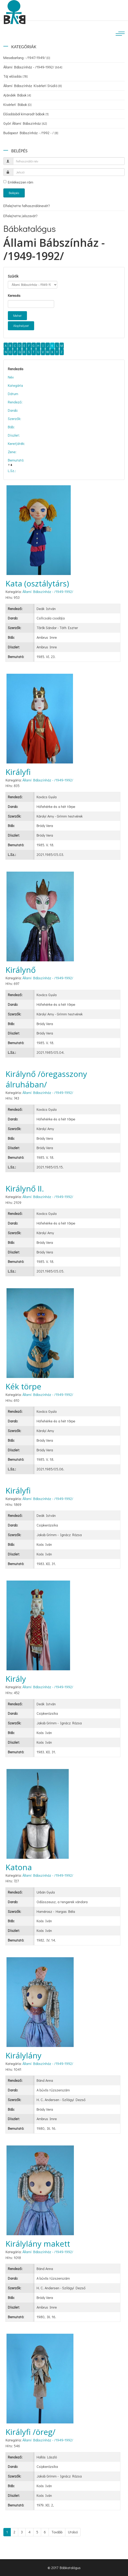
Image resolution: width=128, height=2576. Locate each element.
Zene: (12, 451)
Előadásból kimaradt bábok (26, 114)
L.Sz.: (12, 470)
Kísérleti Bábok (17, 104)
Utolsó (73, 2532)
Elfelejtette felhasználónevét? (26, 205)
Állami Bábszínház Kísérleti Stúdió (32, 85)
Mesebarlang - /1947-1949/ (26, 57)
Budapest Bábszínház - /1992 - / (30, 132)
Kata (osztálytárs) (37, 583)
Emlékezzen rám (18, 182)
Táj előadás (15, 76)
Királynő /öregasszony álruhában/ (46, 1079)
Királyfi (18, 772)
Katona (19, 1867)
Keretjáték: (16, 443)
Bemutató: (16, 460)
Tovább (56, 2532)
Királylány (24, 2055)
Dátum (13, 393)
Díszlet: (14, 435)
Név (11, 377)
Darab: (13, 410)
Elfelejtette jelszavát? (20, 215)
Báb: (11, 426)
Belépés (14, 193)
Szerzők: (14, 418)
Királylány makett (38, 2243)
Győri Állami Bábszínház (25, 123)
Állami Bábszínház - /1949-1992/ (32, 67)
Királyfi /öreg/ (30, 2432)
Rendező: (15, 402)
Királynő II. (25, 1188)
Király (16, 1678)
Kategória (15, 385)
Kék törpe (23, 1386)
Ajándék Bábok (17, 95)
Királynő (21, 969)
